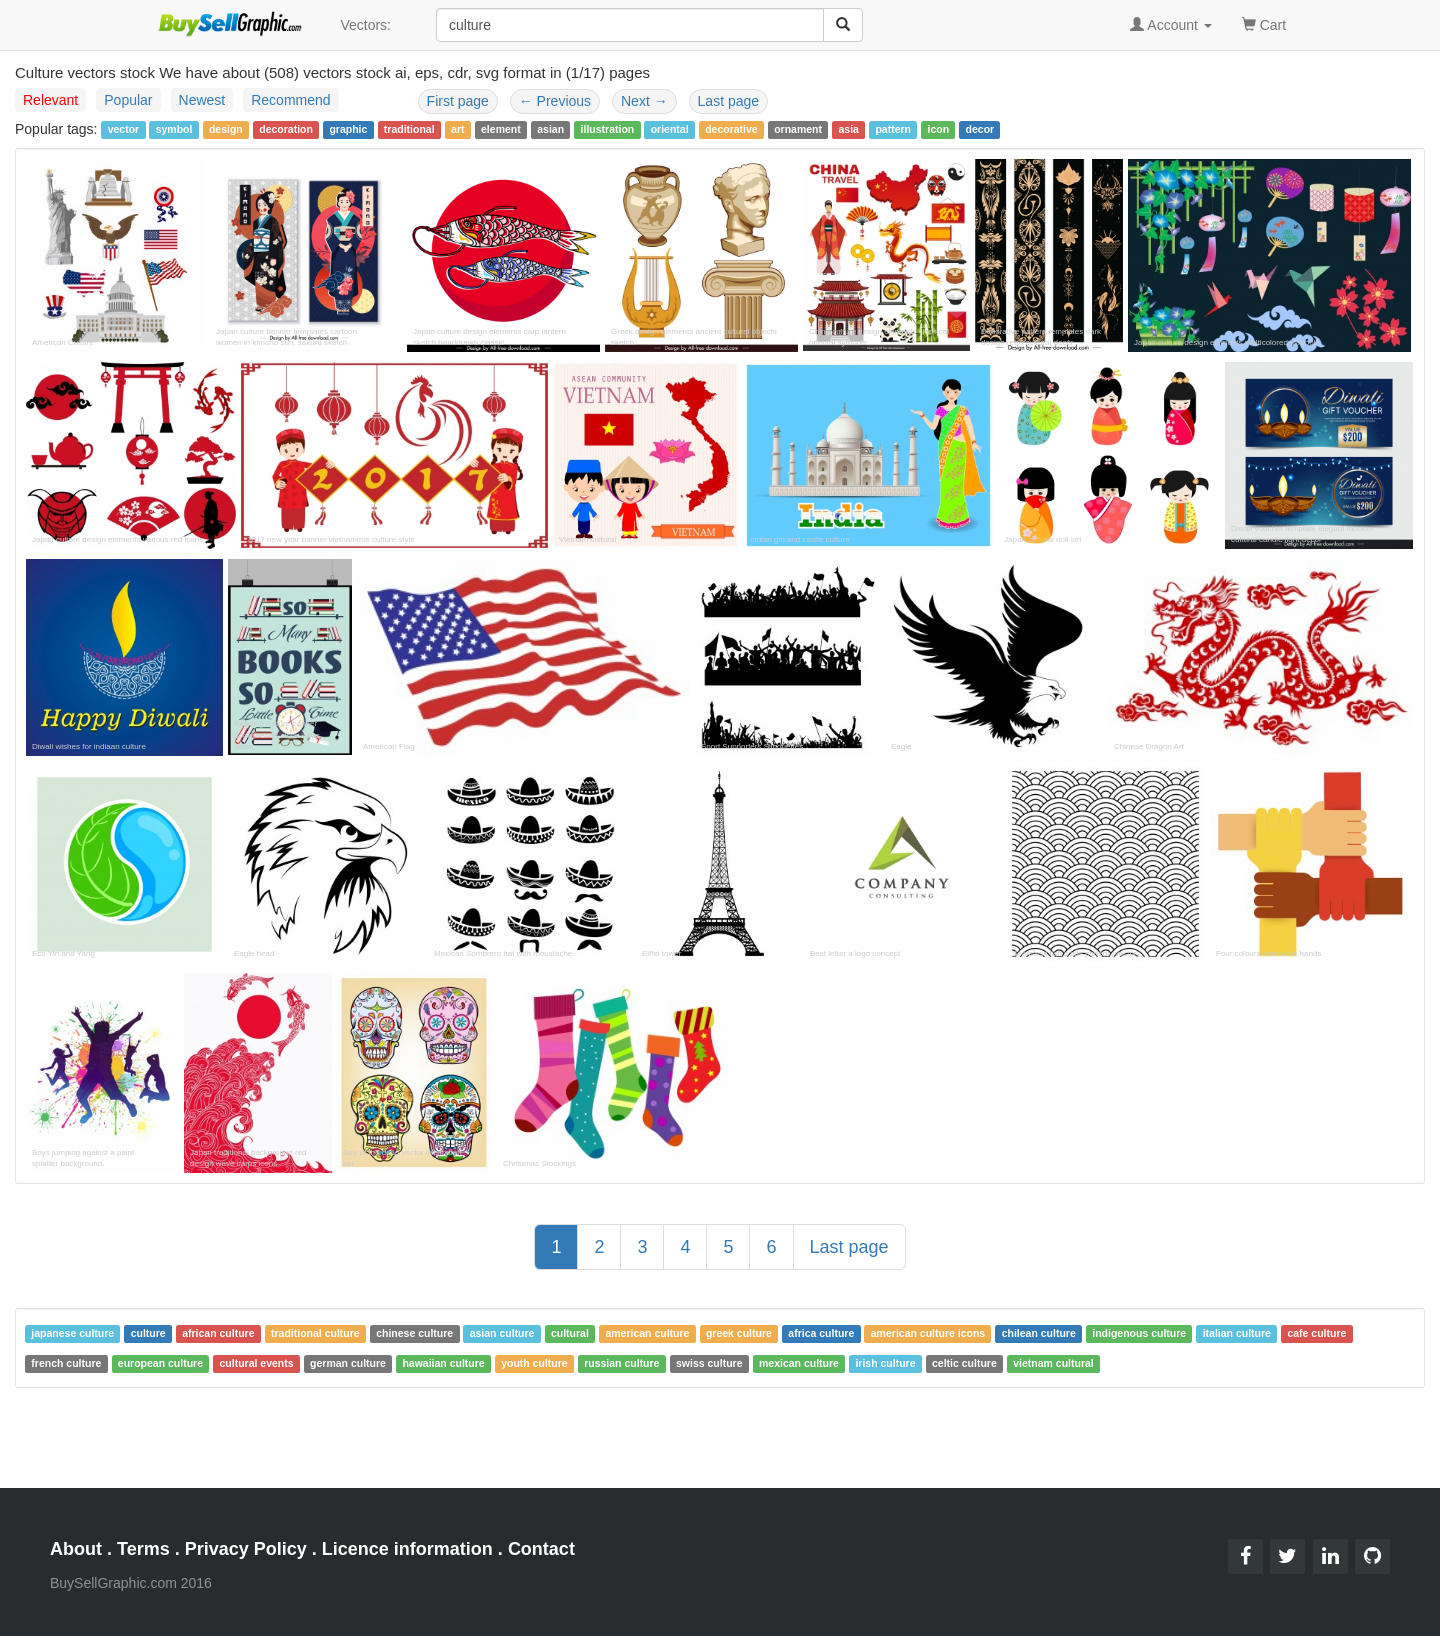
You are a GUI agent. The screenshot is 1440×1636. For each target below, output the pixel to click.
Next (644, 101)
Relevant (50, 100)
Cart (1264, 23)
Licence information (407, 1549)
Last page (729, 101)
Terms (143, 1549)
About (76, 1549)
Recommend (290, 100)
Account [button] (1171, 25)
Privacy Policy (246, 1549)
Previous (555, 101)
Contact (541, 1549)
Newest (202, 100)
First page (458, 101)
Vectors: (365, 25)
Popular (128, 100)
